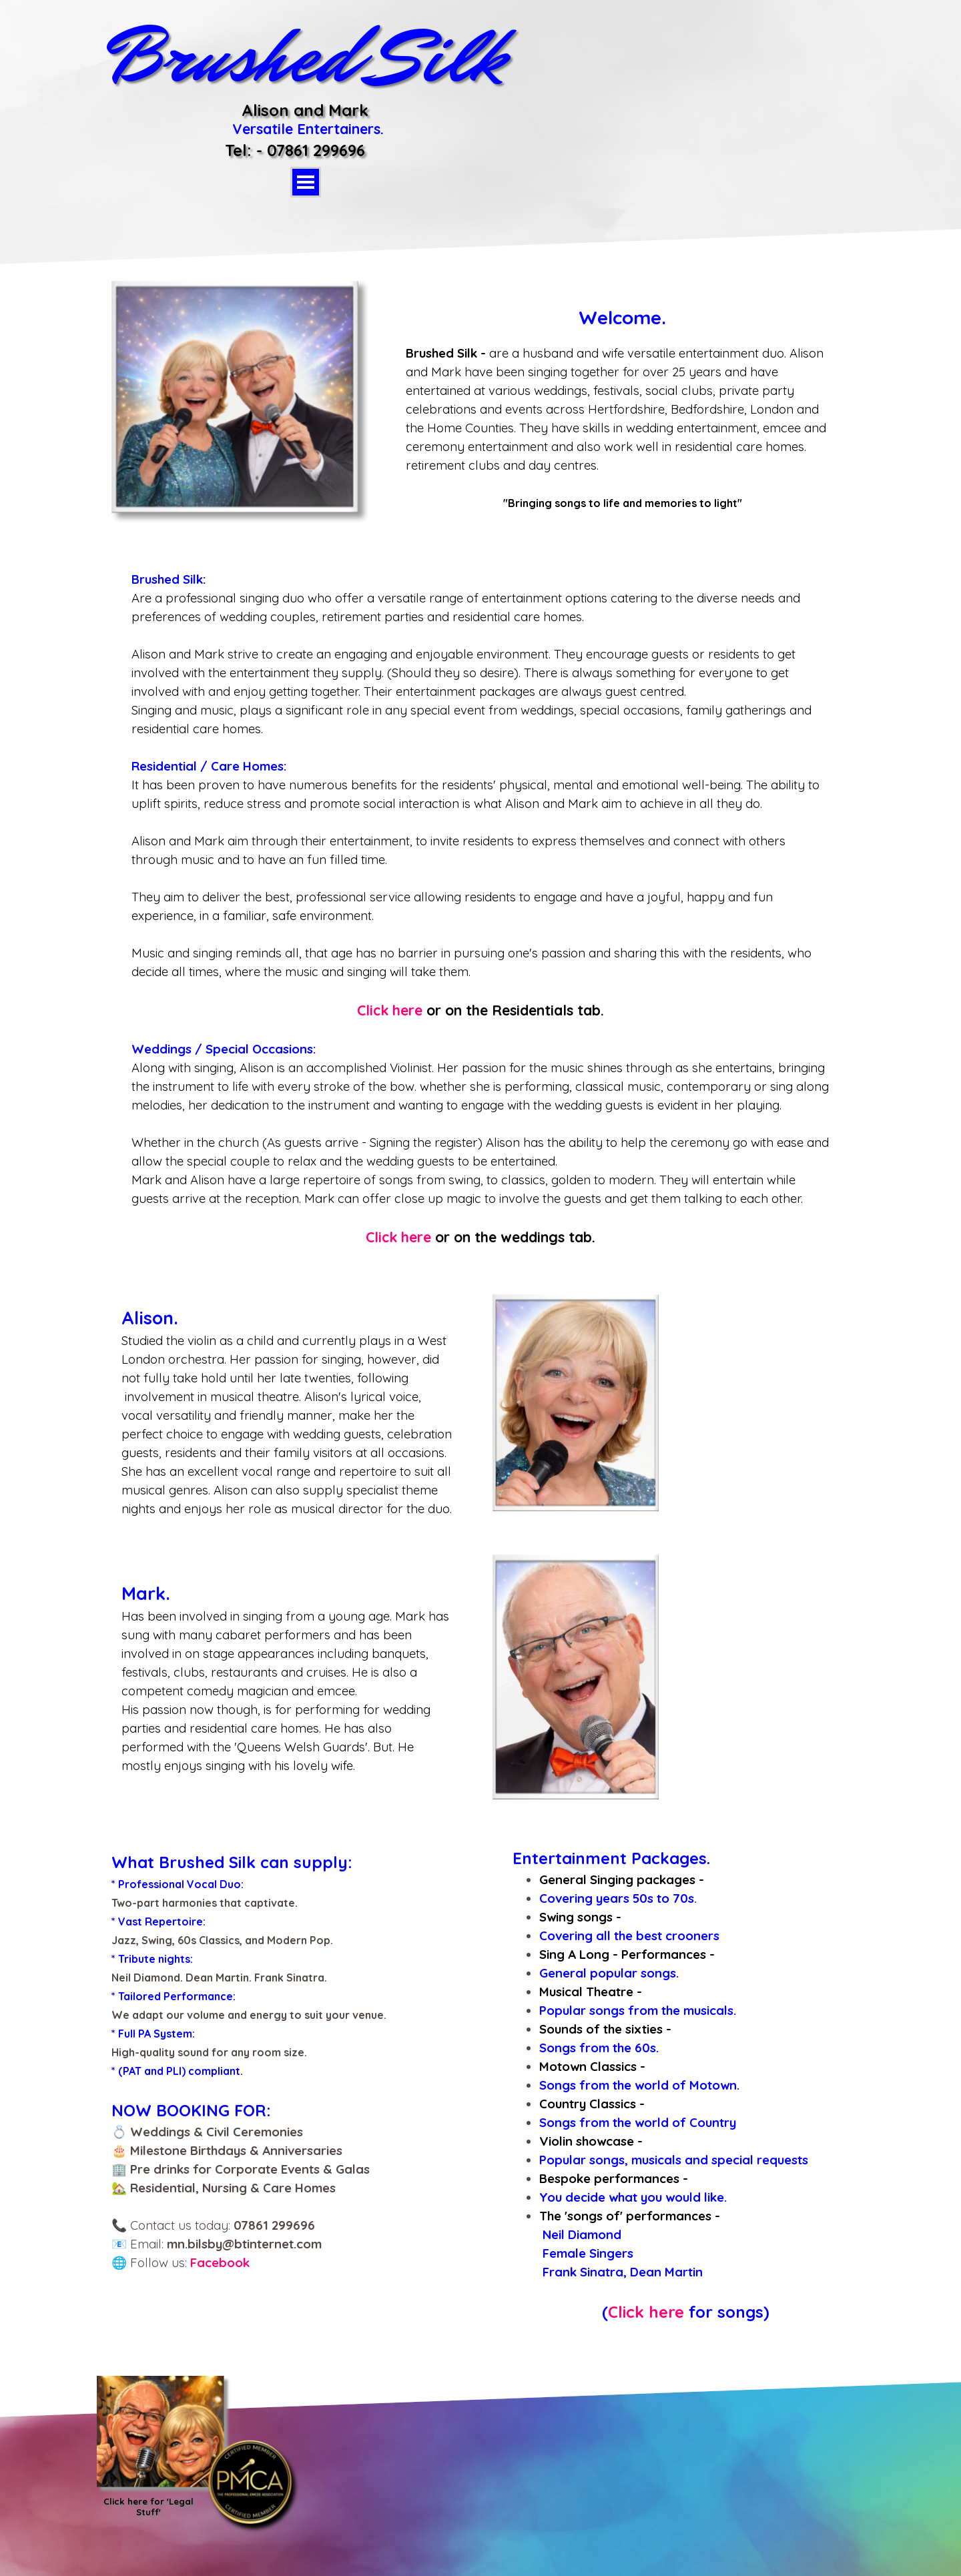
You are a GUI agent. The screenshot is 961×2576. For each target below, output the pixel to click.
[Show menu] (305, 182)
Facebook (220, 2262)
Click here (389, 1010)
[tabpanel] (623, 408)
